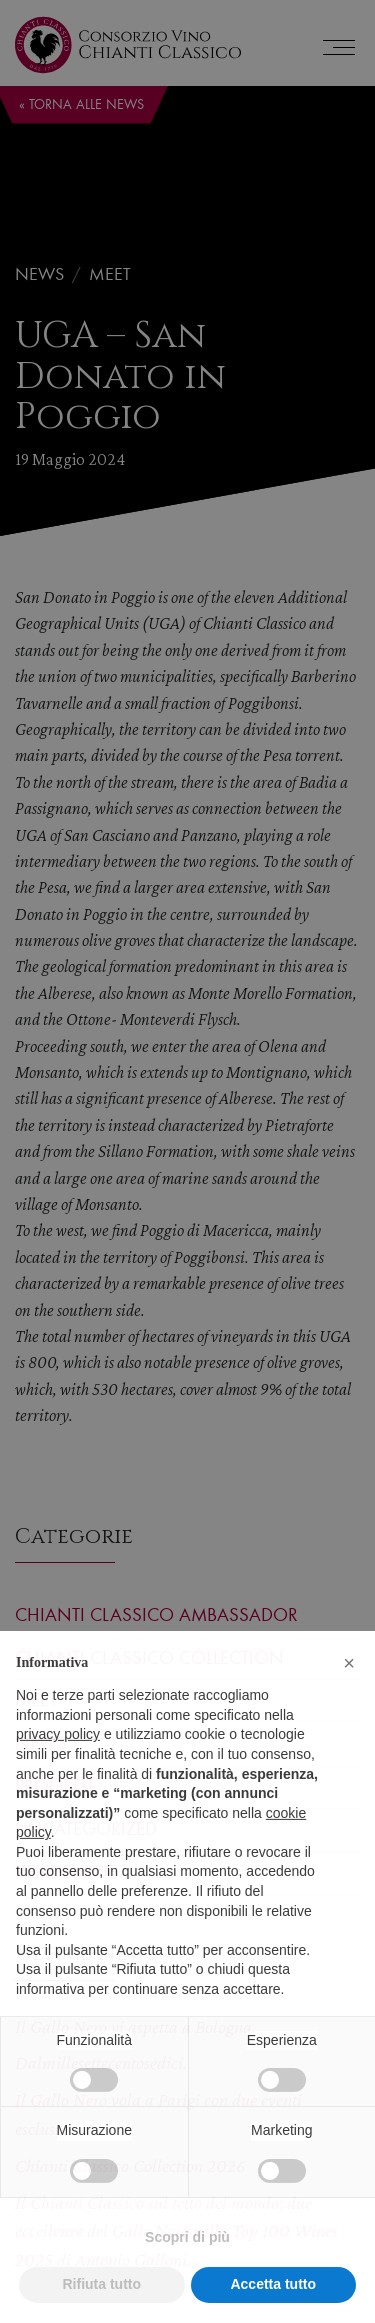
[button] (349, 1694)
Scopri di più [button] (187, 2268)
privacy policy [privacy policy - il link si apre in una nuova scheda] (58, 1765)
